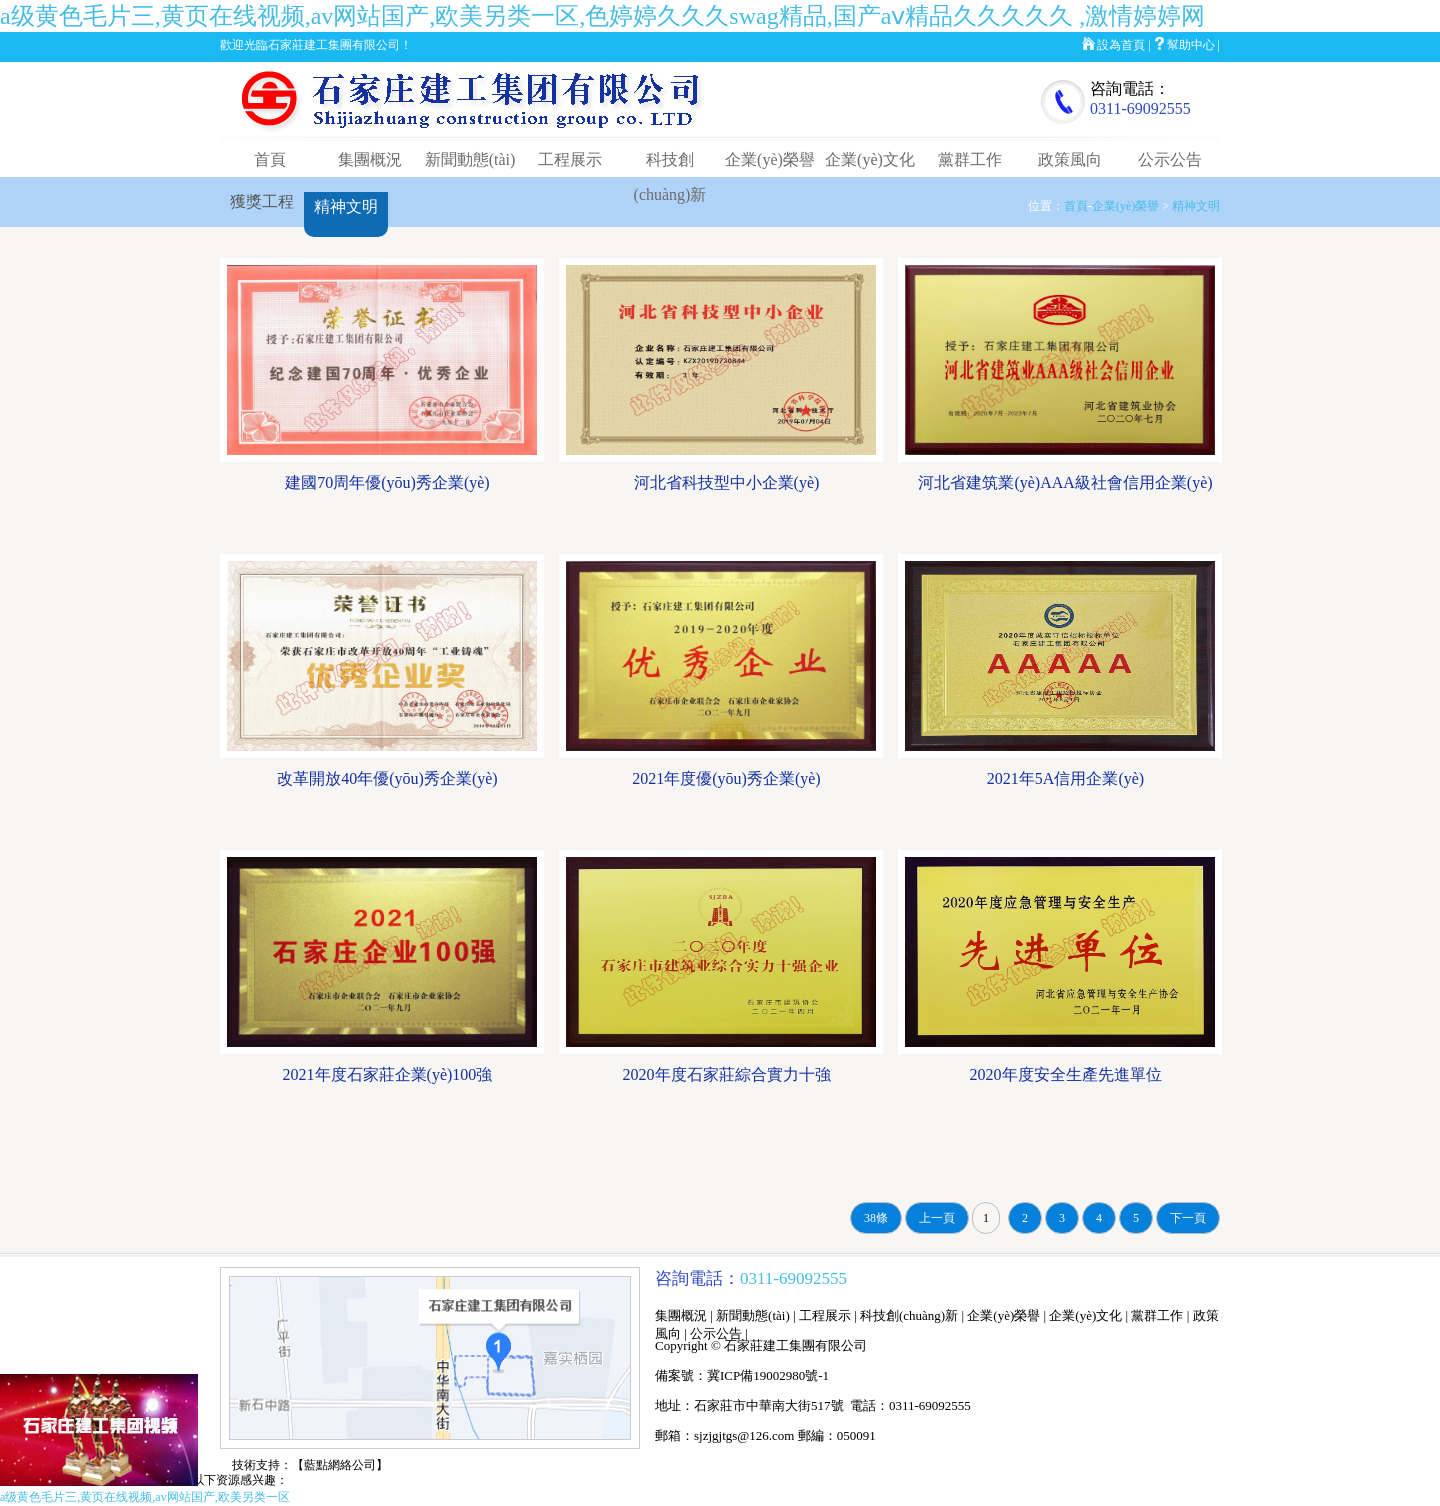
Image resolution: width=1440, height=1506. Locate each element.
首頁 (270, 159)
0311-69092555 (1140, 108)
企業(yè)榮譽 (770, 159)
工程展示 (570, 159)
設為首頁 (1121, 45)
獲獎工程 (262, 201)
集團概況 (370, 159)
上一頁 (937, 1218)
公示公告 (1170, 159)
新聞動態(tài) (470, 159)
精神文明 (346, 206)
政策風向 (1070, 159)
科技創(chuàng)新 (909, 1315)
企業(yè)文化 (870, 159)
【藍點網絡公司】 (340, 1465)
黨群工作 (970, 159)
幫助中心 (1191, 45)
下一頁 (1188, 1218)
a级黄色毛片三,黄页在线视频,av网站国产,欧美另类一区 (145, 1497)
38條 (876, 1218)
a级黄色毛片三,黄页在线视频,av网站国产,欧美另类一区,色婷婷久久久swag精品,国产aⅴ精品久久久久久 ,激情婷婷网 (602, 16)
